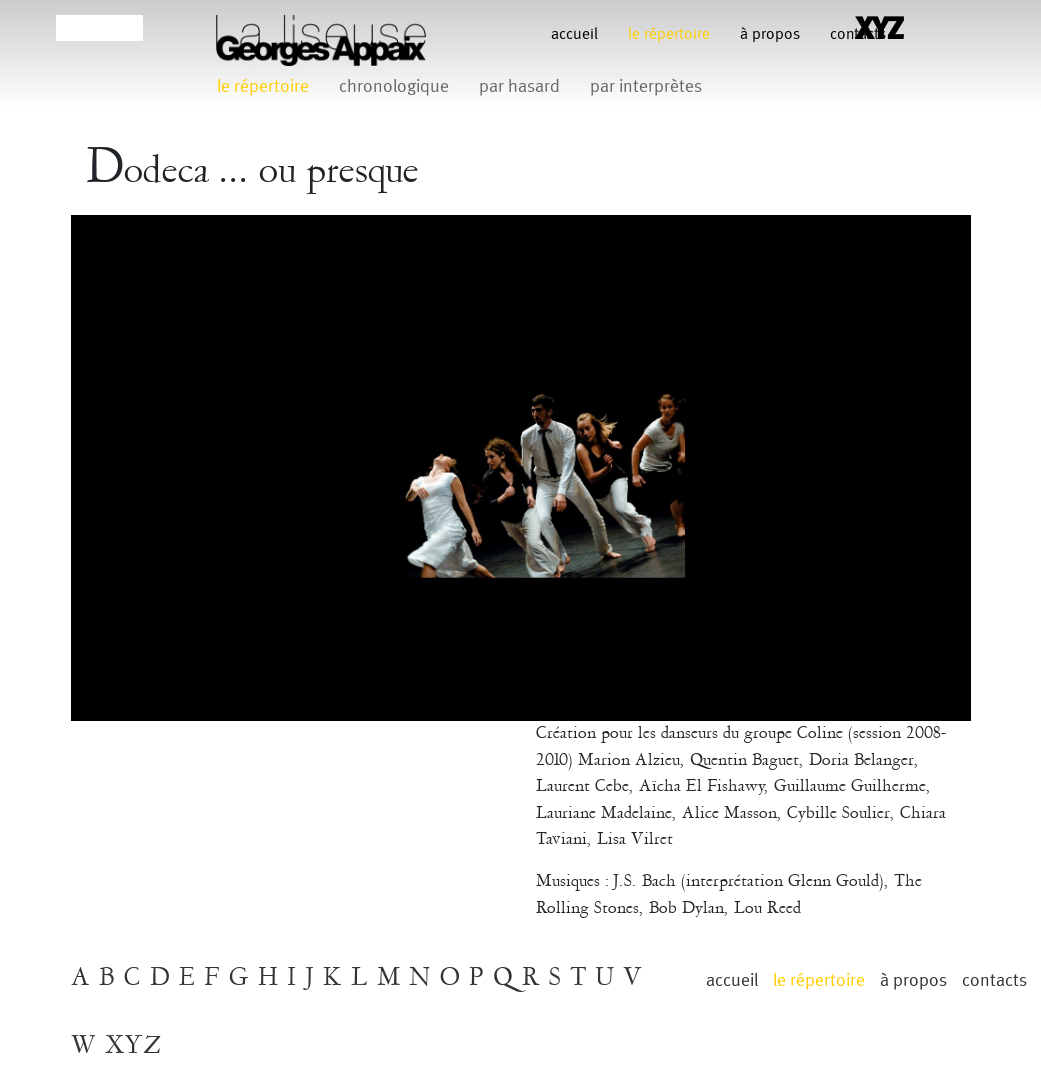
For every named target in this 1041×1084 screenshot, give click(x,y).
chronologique (394, 86)
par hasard (519, 86)
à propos (770, 34)
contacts (994, 980)
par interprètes (646, 86)
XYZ (133, 1046)
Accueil (574, 34)
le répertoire (669, 34)
